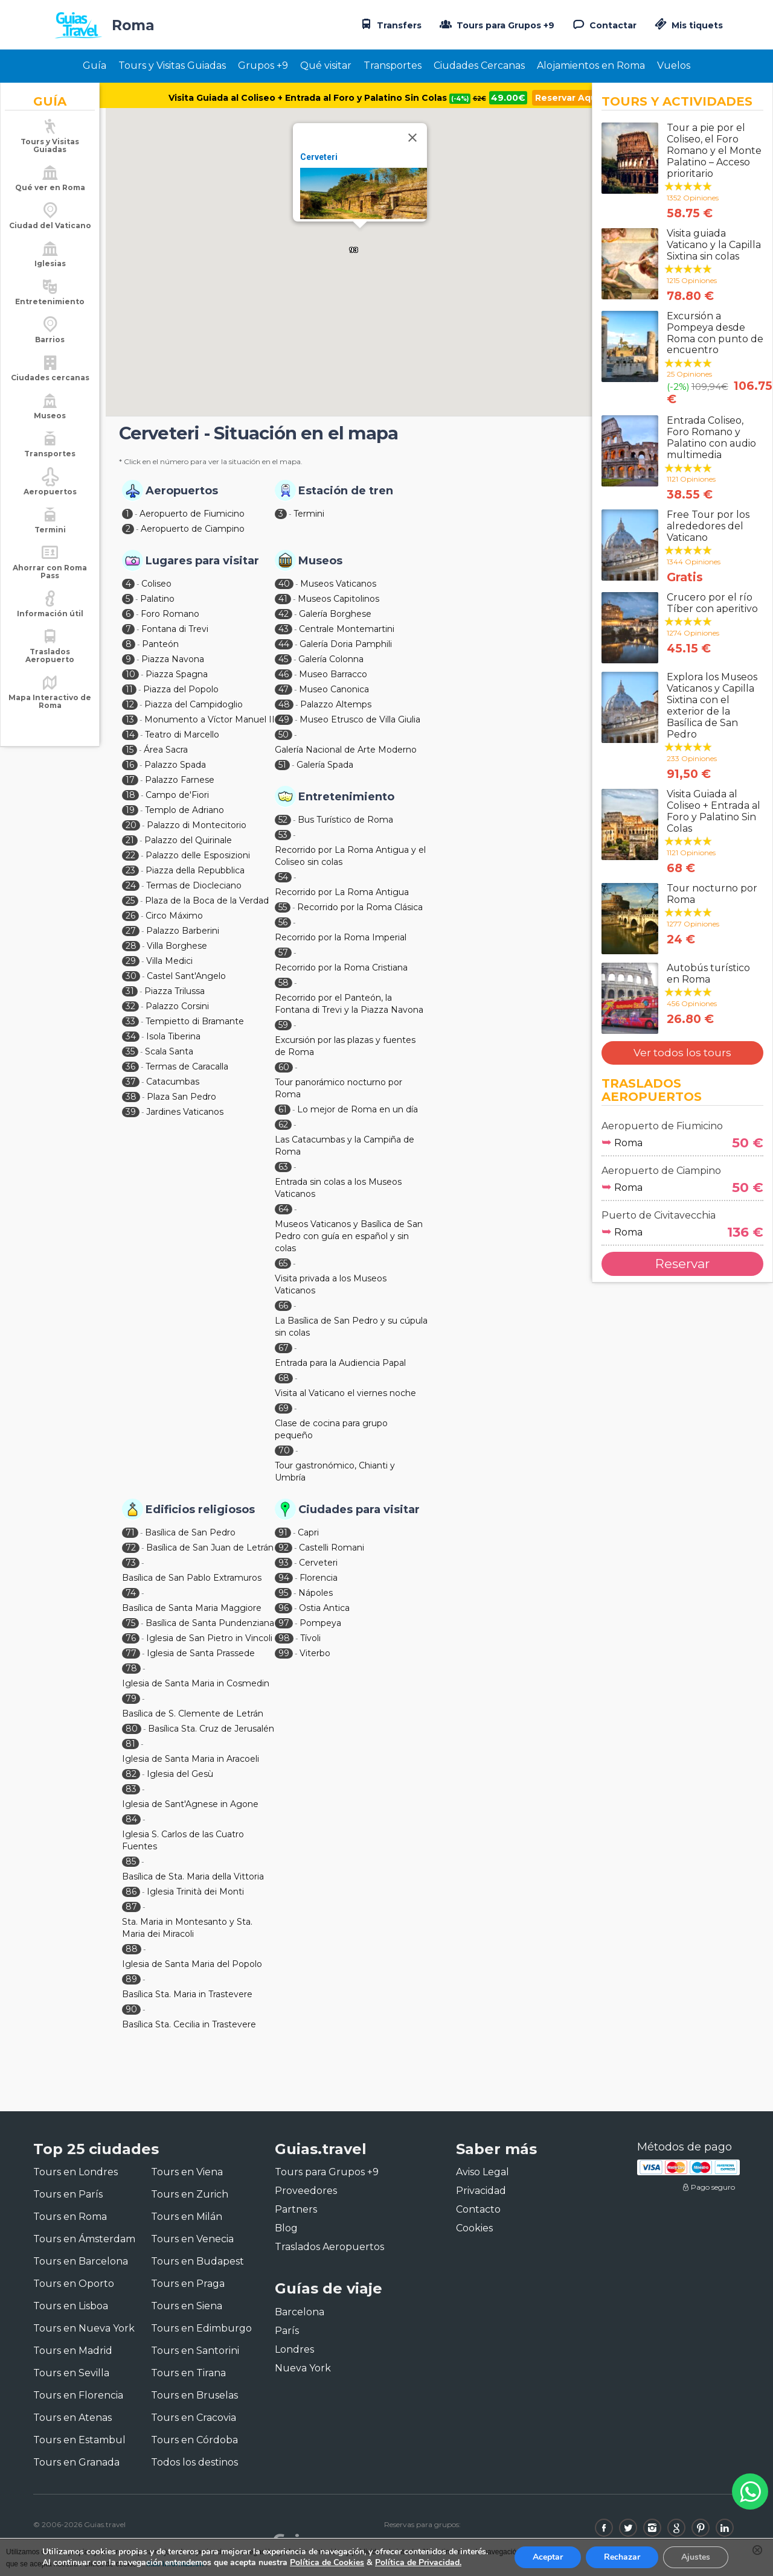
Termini (308, 513)
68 (283, 1377)
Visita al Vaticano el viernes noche (345, 1393)
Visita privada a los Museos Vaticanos (330, 1284)
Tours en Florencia (78, 2395)
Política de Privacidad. (418, 2562)
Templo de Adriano (184, 810)
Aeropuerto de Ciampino (193, 528)
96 (283, 1607)
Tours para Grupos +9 (495, 24)
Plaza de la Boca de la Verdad (207, 900)
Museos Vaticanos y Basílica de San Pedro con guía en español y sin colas (349, 1236)
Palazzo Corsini (177, 1006)
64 (283, 1209)
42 (283, 613)
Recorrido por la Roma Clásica (360, 907)
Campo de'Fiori (177, 794)
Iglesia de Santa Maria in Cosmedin (195, 1683)
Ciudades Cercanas (479, 65)
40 (284, 583)
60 (283, 1067)
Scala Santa (169, 1051)
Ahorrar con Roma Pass (50, 585)
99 (283, 1653)
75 (130, 1623)
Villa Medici (169, 960)
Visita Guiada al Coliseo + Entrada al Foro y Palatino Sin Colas (327, 97)
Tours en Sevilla (71, 2373)
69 (283, 1408)
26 (130, 915)
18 (130, 794)
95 (283, 1592)
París (287, 2330)
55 (282, 907)
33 (130, 1021)
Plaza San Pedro (181, 1096)
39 (131, 1111)
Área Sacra (166, 749)
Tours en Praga (188, 2283)
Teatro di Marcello (182, 734)
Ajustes (695, 2557)
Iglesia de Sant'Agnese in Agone (190, 1804)
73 (131, 1562)
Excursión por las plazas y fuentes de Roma (345, 1046)
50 (283, 734)
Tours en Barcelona (80, 2261)
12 (130, 704)
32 (130, 1006)
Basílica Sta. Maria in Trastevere (187, 1994)
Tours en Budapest (197, 2261)
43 (283, 628)
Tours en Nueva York (84, 2328)
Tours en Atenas (72, 2417)
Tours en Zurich (189, 2194)
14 (130, 734)
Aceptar (548, 2557)
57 (283, 952)
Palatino (157, 598)
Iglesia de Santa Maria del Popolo (192, 1964)
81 (130, 1743)
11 (129, 689)
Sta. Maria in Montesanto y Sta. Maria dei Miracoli (187, 1927)
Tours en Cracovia (193, 2417)
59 (283, 1024)
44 (283, 644)
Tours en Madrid (72, 2350)
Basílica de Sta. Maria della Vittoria (193, 1876)
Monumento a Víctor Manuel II (209, 719)
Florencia (319, 1577)
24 (131, 885)
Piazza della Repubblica (195, 870)
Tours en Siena (186, 2306)
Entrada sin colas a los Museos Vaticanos (338, 1187)
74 (131, 1592)
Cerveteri (319, 157)
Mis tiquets (687, 25)
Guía (94, 65)
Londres (294, 2349)
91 (282, 1532)
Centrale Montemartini (346, 628)
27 (131, 930)
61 (282, 1109)
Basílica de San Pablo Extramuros (191, 1577)
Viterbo (315, 1653)
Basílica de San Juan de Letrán (210, 1547)
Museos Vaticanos (338, 583)
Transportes (393, 65)
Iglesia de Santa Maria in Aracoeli (190, 1758)
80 (132, 1728)
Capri (308, 1532)
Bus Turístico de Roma (345, 819)
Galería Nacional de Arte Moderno (346, 749)
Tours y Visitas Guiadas (172, 65)
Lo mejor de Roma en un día (357, 1109)
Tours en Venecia (192, 2239)
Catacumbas (172, 1081)
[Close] (412, 137)
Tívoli (310, 1638)
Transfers (390, 24)
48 (284, 704)
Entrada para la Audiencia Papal (340, 1362)
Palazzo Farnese (179, 779)
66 (283, 1305)
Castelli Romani (331, 1547)
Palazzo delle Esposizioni (198, 855)
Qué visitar (325, 65)
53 (282, 834)
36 (130, 1066)
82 (131, 1773)
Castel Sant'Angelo (186, 976)
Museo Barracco (333, 674)
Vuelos (673, 65)
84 (131, 1819)
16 (130, 764)
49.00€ (508, 97)
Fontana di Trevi (174, 628)
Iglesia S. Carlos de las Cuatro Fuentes (183, 1840)
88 (132, 1948)
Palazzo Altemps (335, 704)
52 (282, 819)
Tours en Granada (76, 2462)
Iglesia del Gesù (180, 1773)
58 (283, 982)
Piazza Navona (172, 659)
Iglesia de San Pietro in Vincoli (209, 1638)
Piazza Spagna (177, 674)
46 (283, 674)
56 (282, 922)
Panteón (160, 644)
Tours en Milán (186, 2216)
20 (131, 825)
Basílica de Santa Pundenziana (210, 1623)
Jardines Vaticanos (184, 1111)
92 (283, 1547)
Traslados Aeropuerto (49, 669)
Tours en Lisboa (70, 2306)
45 (283, 659)
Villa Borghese (177, 945)
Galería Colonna (331, 659)
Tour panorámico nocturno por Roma (338, 1088)
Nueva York (303, 2368)
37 (131, 1081)
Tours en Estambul (79, 2440)
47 (283, 689)
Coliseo (156, 583)
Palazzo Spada (175, 764)
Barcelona (299, 2312)
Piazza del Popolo (181, 689)
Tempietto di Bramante (195, 1021)
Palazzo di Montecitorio (196, 825)
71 (130, 1532)
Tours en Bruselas (194, 2395)
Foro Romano (170, 613)
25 (130, 900)
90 (131, 2009)
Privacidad (481, 2190)
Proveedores (306, 2190)
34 (131, 1036)
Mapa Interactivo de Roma (49, 715)
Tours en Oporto (73, 2283)
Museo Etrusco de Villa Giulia (360, 719)
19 (130, 810)
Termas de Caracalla (187, 1066)
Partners (296, 2209)
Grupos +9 (263, 65)
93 (283, 1562)
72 (131, 1547)
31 (130, 991)
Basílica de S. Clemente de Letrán (192, 1713)
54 (283, 877)
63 (283, 1166)
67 (283, 1347)
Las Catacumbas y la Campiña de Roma (344, 1145)
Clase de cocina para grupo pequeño (331, 1429)
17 (130, 779)
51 (282, 764)
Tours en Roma (70, 2216)
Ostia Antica (324, 1607)
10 (130, 674)
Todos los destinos (194, 2462)
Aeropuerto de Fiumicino (192, 513)
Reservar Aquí (567, 97)
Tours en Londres (75, 2172)
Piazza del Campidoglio (193, 704)
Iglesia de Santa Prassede (201, 1653)
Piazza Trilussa (174, 991)
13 (130, 719)
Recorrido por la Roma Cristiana (341, 967)
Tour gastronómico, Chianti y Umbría (335, 1471)
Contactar (603, 24)
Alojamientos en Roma (591, 65)
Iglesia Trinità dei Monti (195, 1891)
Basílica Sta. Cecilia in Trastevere (189, 2024)
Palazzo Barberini (182, 930)
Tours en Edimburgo (201, 2328)
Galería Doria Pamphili (346, 644)
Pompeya (320, 1623)
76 (131, 1638)
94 (283, 1577)
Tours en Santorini (195, 2350)
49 (283, 719)
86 (131, 1891)
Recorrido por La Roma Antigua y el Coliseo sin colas (350, 855)
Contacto (478, 2209)
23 (130, 870)
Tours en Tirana (188, 2373)
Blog (286, 2228)
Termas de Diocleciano (194, 885)
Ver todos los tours (682, 1053)
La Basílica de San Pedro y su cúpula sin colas (351, 1326)
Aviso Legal (482, 2172)
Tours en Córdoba (194, 2440)
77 (131, 1653)
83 (131, 1789)
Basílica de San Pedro (190, 1532)
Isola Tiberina (173, 1036)
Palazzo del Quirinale (188, 840)
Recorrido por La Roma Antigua (342, 892)
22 (130, 855)
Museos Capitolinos (338, 598)
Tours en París (68, 2194)
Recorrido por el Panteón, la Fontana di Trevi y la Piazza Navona (349, 1003)
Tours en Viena (187, 2172)
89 (131, 1979)
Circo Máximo (174, 915)
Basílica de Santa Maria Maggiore (191, 1607)
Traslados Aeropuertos (329, 2246)
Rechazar (622, 2557)
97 (283, 1623)
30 (131, 976)
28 (131, 945)
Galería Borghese (335, 613)
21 (130, 840)
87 (131, 1906)
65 (282, 1263)
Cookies (474, 2228)
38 (131, 1096)
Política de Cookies (327, 2562)
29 (131, 960)
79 (131, 1698)
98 (284, 1638)
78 (131, 1668)
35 (130, 1051)
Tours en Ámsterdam (84, 2239)
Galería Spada (325, 764)
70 (284, 1450)
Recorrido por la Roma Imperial (340, 937)
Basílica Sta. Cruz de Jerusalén (211, 1728)
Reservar (682, 1263)
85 (131, 1861)
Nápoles (315, 1592)
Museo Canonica (334, 689)
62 (283, 1124)
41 (282, 598)
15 (129, 749)
